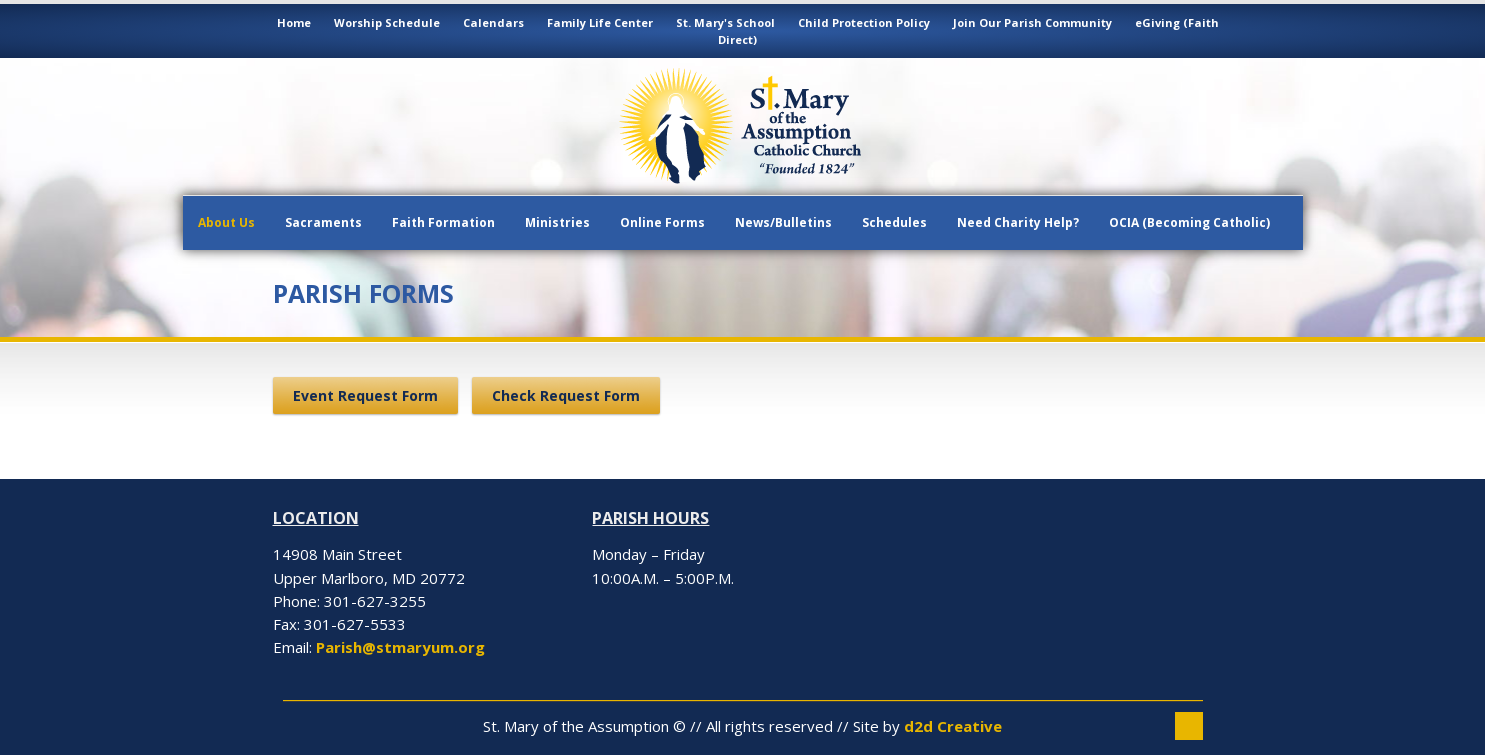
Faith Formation (443, 222)
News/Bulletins (783, 222)
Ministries (557, 222)
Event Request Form (365, 395)
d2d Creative (953, 726)
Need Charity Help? (1018, 222)
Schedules (894, 222)
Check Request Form (566, 395)
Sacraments (323, 222)
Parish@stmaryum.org (400, 647)
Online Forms (662, 222)
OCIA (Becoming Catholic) (1189, 222)
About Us (226, 222)
